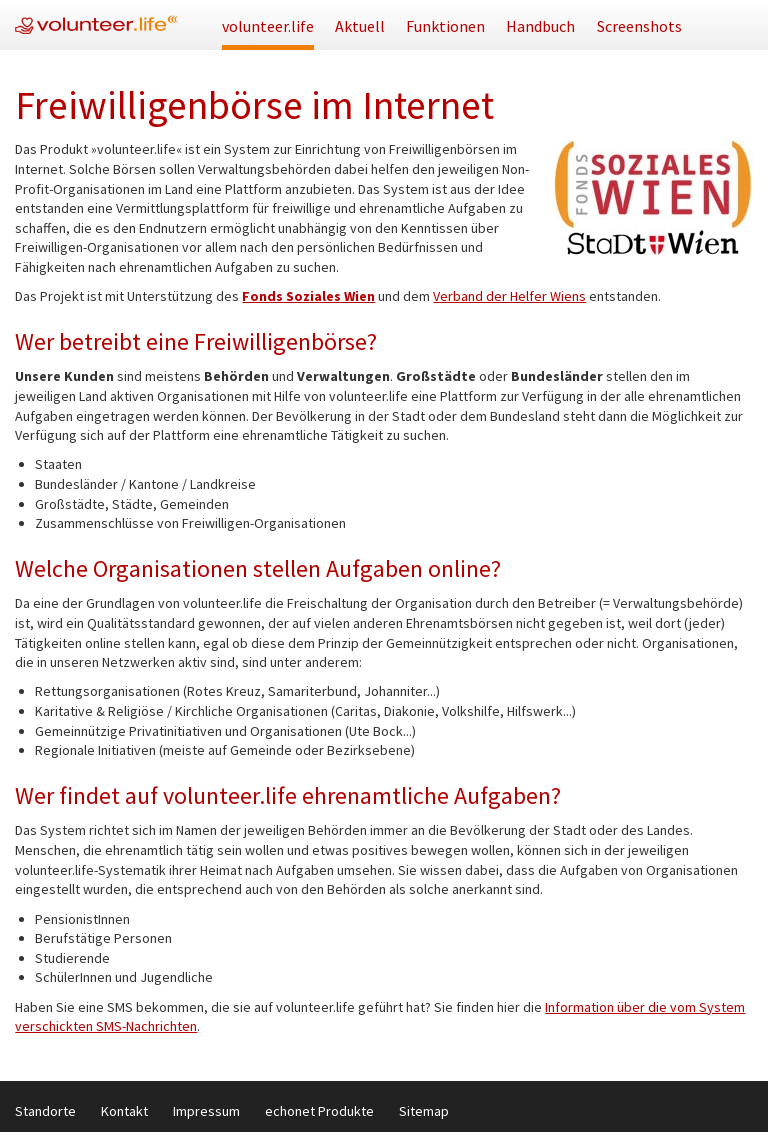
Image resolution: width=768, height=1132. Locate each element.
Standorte (45, 1111)
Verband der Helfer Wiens (509, 296)
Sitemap (424, 1111)
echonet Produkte (319, 1111)
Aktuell (360, 26)
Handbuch (540, 26)
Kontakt (124, 1111)
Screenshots (639, 26)
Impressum (206, 1111)
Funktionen (445, 26)
